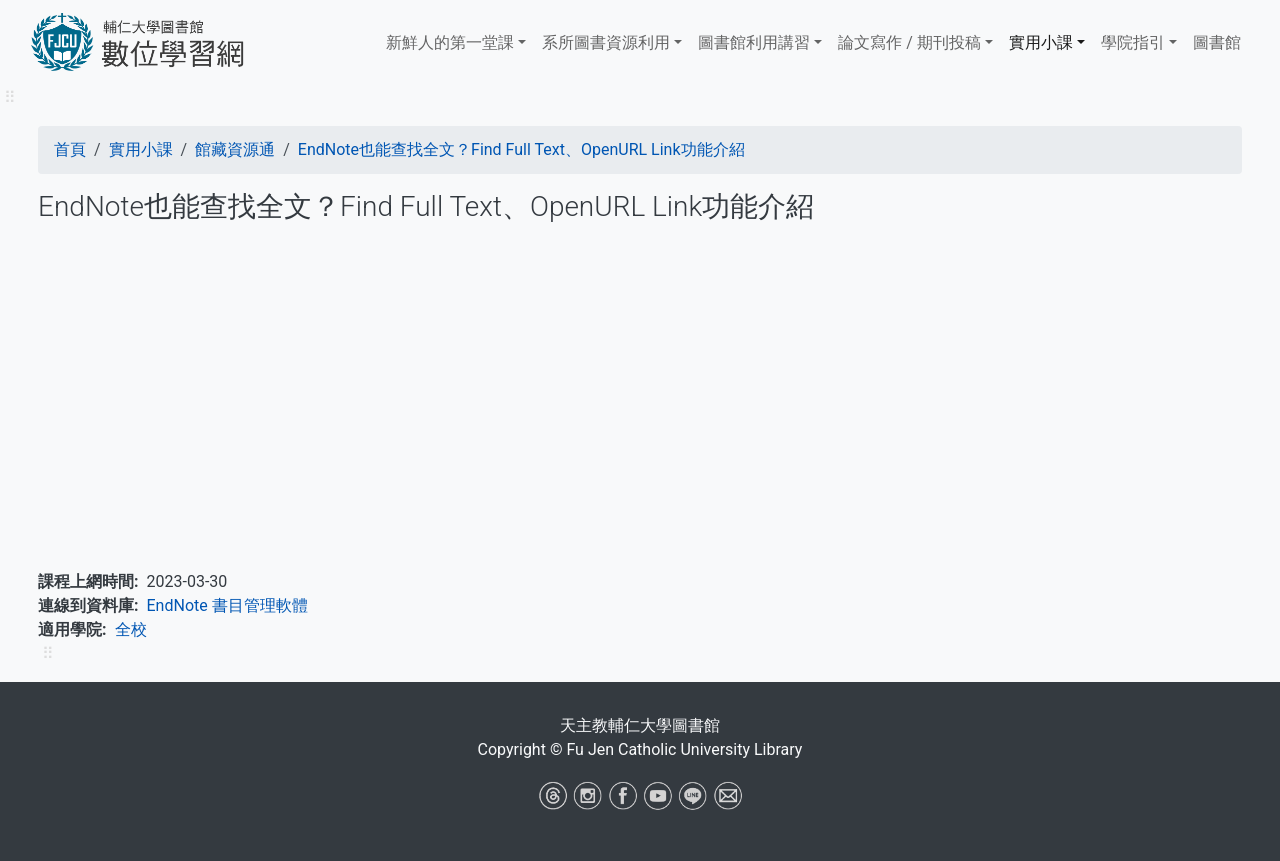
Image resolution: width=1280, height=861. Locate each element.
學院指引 (1133, 42)
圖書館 (1217, 42)
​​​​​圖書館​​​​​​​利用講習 (754, 42)
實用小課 (1041, 42)
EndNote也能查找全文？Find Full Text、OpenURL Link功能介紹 (521, 149)
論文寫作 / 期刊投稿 (909, 42)
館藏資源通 (235, 149)
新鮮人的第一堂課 (450, 42)
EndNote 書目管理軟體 (227, 605)
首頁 (70, 149)
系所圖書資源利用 (606, 42)
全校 (131, 629)
